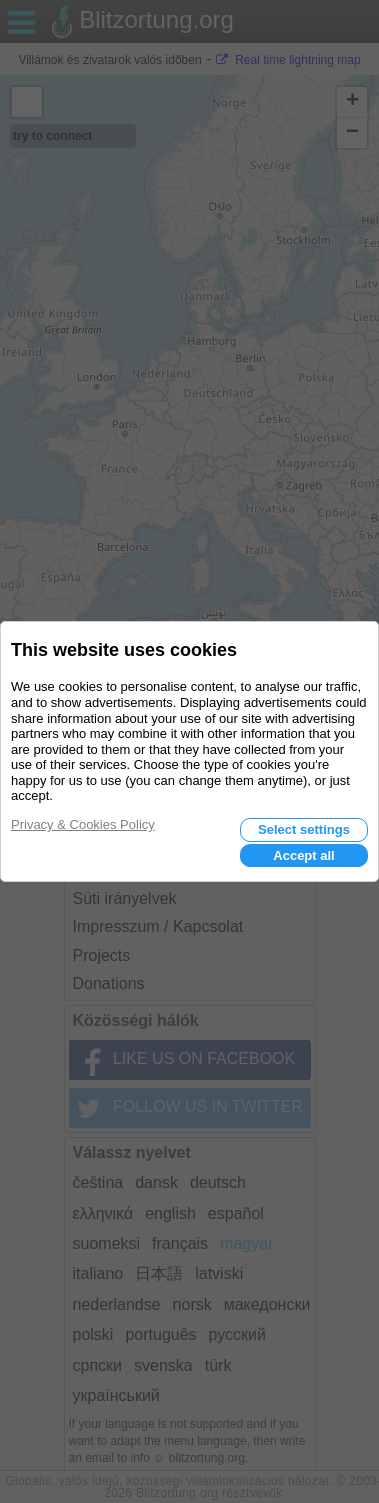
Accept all (303, 855)
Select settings (304, 829)
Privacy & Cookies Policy (83, 824)
